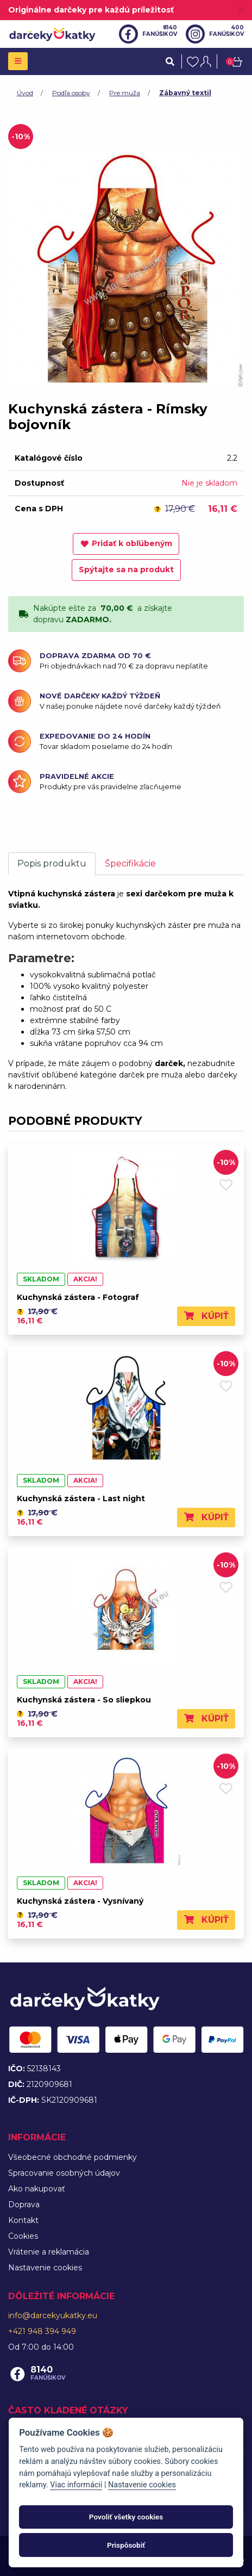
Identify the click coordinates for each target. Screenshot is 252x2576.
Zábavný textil (185, 93)
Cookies (23, 2236)
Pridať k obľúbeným (126, 543)
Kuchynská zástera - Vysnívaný (80, 1901)
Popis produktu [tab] (51, 863)
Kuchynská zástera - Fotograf (78, 1297)
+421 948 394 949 (42, 2331)
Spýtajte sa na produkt (126, 569)
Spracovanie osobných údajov (64, 2173)
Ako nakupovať (36, 2189)
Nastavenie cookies (45, 2267)
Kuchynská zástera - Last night (81, 1498)
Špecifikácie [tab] (130, 863)
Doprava (24, 2204)
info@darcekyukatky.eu (52, 2315)
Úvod (25, 93)
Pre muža (124, 93)
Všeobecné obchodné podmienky (72, 2157)
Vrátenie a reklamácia (48, 2252)
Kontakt (23, 2220)
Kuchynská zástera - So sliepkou (84, 1700)
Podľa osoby (71, 93)
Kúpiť (206, 1316)
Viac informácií (76, 2485)
